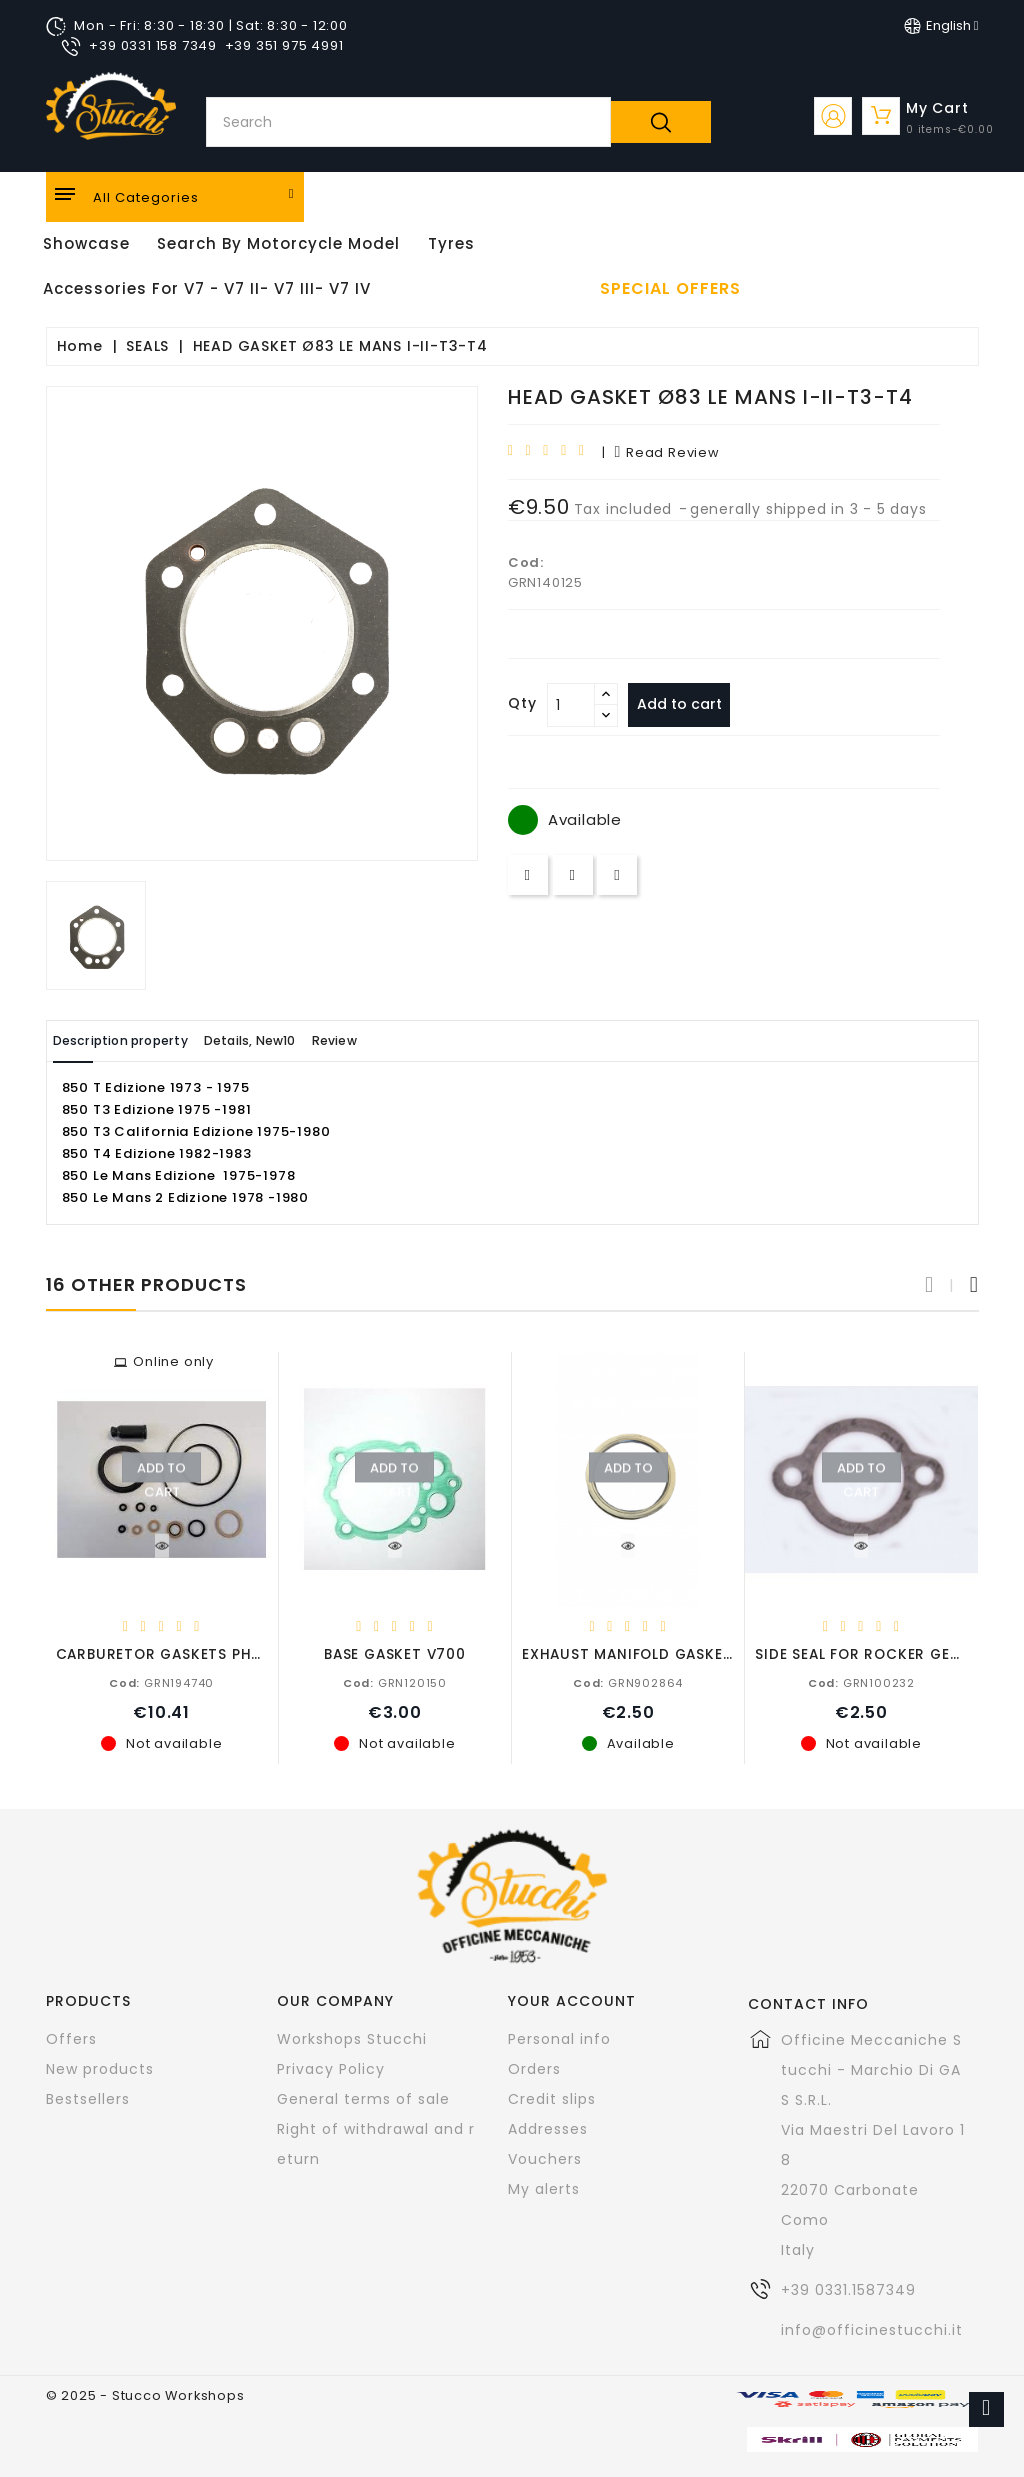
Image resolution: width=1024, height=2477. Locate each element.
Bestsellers (88, 2098)
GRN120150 (395, 1682)
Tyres (451, 243)
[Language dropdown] (941, 26)
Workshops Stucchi (352, 2038)
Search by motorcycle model (278, 243)
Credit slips (552, 2098)
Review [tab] (408, 1040)
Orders (534, 2068)
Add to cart (687, 704)
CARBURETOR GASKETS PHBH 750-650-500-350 (236, 1653)
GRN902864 (628, 1682)
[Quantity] (571, 705)
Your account (572, 2000)
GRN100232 (861, 1682)
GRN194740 (161, 1682)
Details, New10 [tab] (298, 1040)
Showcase (86, 243)
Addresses (548, 2128)
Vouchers (545, 2158)
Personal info (559, 2038)
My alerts (544, 2188)
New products (100, 2068)
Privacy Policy (331, 2068)
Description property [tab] (138, 1040)
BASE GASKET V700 (395, 1653)
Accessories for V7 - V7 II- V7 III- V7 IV (207, 288)
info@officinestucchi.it (872, 2329)
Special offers (670, 289)
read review (666, 452)
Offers (71, 2038)
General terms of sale (363, 2098)
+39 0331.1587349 (848, 2289)
